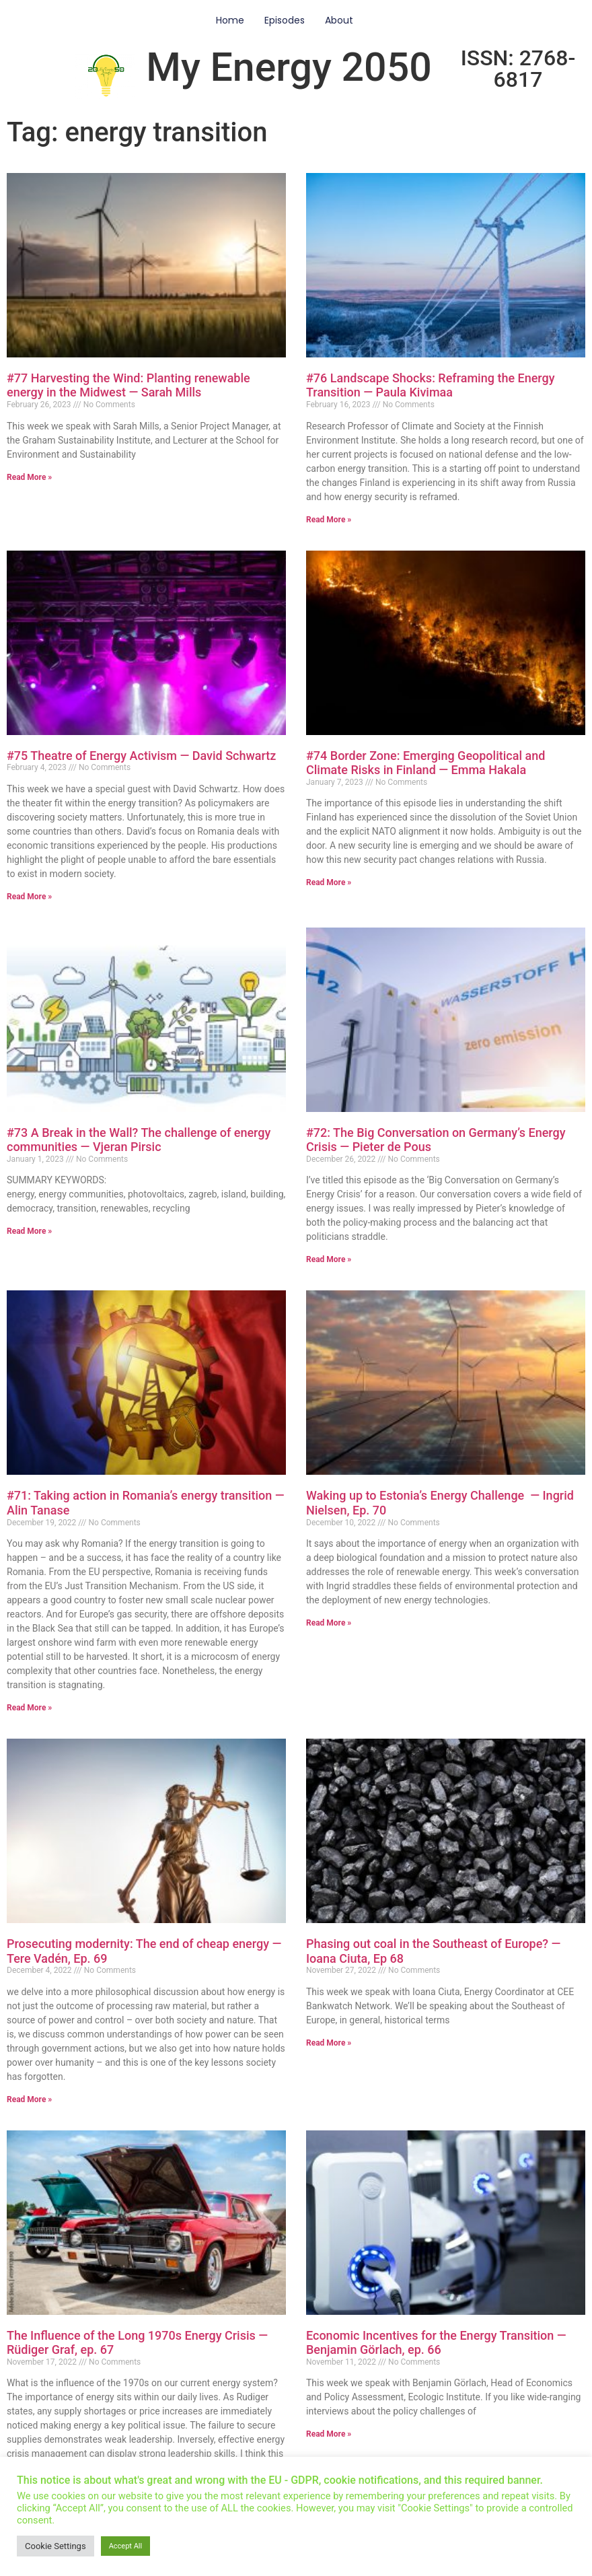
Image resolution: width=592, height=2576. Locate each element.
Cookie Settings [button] (55, 2546)
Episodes (284, 20)
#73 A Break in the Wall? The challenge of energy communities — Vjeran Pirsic (138, 1139)
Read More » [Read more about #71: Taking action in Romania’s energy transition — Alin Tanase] (29, 1707)
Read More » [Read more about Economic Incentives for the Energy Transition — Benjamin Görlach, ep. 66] (328, 2434)
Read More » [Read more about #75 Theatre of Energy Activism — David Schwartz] (29, 896)
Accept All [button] (126, 2546)
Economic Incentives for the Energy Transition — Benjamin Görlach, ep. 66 (436, 2342)
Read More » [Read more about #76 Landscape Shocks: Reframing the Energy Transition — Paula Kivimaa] (328, 519)
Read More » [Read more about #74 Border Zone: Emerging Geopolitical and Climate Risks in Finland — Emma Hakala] (328, 882)
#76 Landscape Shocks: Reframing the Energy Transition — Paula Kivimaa (430, 385)
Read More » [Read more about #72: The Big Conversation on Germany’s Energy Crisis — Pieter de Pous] (328, 1259)
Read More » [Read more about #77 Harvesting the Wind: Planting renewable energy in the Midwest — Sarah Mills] (29, 477)
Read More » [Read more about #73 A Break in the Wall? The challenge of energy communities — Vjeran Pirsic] (29, 1231)
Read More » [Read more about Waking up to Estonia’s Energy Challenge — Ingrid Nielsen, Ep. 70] (328, 1623)
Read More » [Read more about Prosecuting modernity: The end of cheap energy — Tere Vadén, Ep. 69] (29, 2099)
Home (230, 20)
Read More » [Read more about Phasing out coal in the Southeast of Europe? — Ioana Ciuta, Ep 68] (328, 2043)
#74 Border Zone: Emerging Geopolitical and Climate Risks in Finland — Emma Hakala (425, 763)
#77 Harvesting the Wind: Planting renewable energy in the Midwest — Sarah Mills (128, 385)
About (339, 20)
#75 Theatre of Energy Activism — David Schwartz (141, 756)
